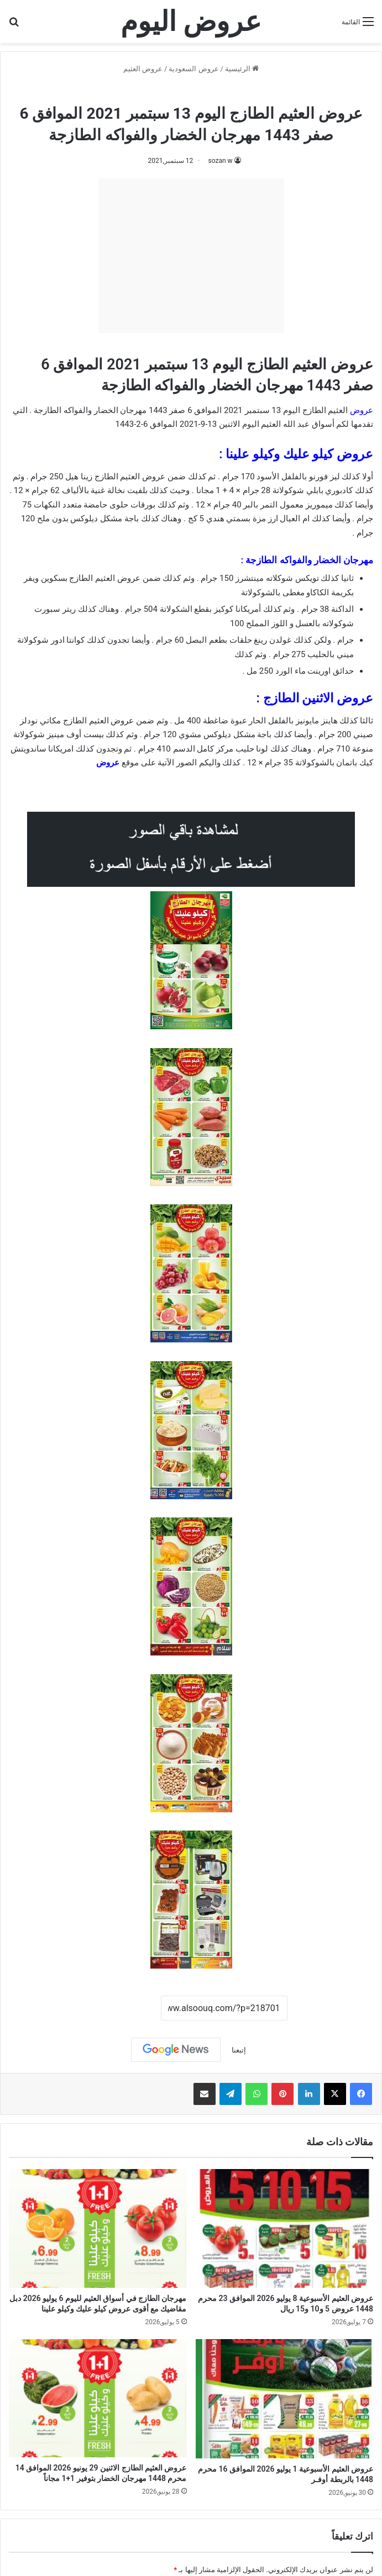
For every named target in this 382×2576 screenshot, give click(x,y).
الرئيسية (242, 69)
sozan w (220, 161)
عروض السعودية (193, 69)
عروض (107, 763)
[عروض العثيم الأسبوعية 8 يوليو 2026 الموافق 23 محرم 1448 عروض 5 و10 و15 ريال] (285, 2228)
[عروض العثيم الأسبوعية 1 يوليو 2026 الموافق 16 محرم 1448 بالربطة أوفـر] (285, 2398)
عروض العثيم (143, 69)
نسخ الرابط (126, 2008)
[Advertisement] (191, 255)
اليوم (249, 424)
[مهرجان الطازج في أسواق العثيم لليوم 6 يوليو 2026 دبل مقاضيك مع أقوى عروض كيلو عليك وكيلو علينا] (98, 2228)
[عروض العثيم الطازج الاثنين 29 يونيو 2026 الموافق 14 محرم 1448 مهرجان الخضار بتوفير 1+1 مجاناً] (98, 2398)
